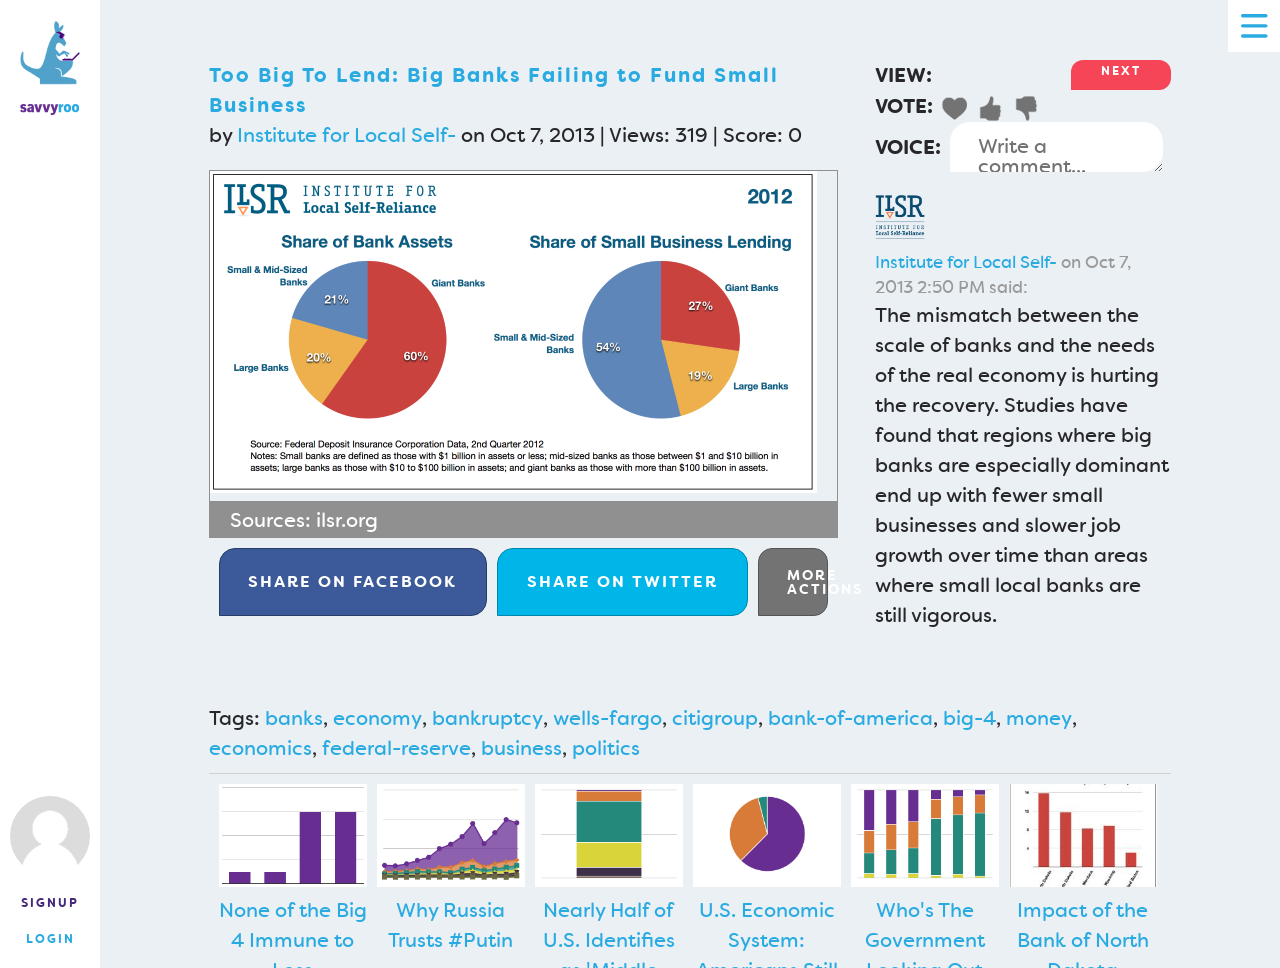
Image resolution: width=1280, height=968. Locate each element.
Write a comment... (1056, 147)
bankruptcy (487, 718)
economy (377, 718)
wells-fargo (607, 718)
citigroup (715, 718)
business (521, 748)
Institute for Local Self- (346, 135)
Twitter (622, 581)
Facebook (352, 581)
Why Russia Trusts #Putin (450, 925)
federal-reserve (396, 748)
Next (1121, 71)
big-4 (969, 718)
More (807, 582)
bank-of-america (850, 718)
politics (606, 748)
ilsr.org (347, 520)
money (1039, 718)
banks (294, 718)
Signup (50, 903)
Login (50, 939)
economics (260, 748)
